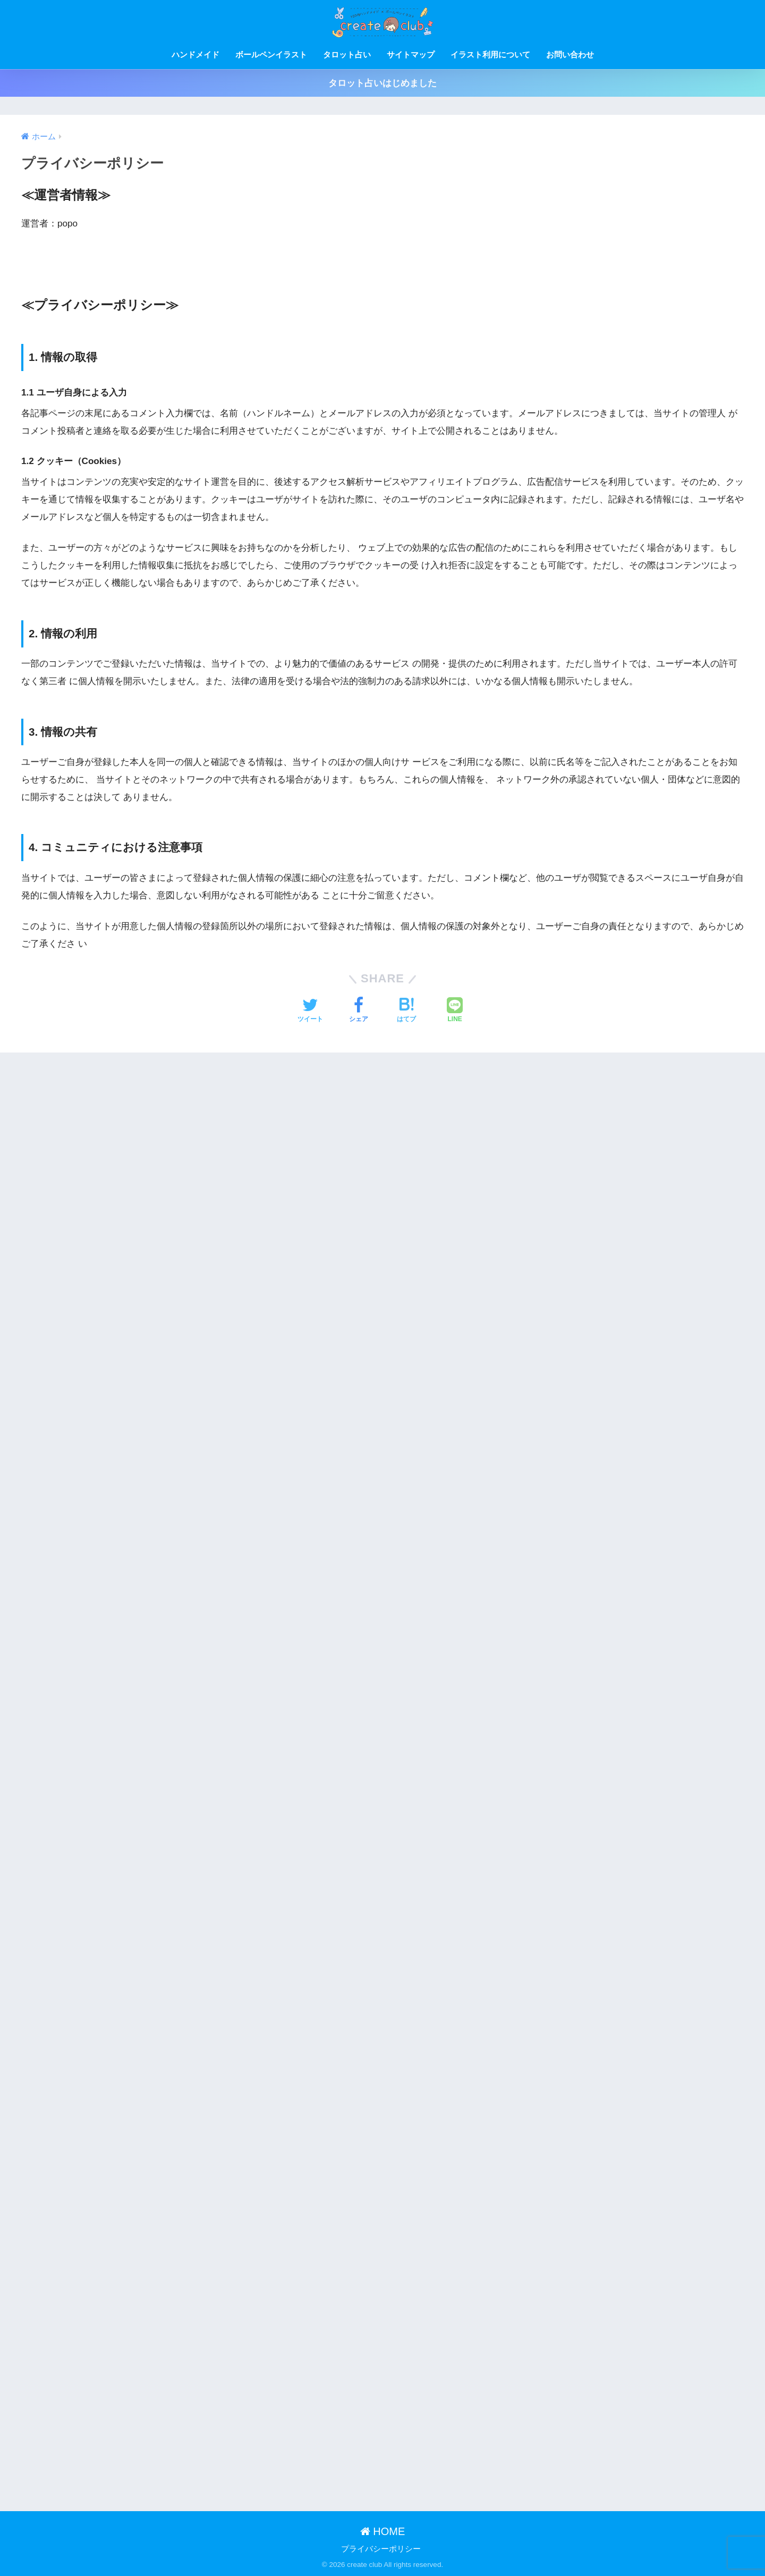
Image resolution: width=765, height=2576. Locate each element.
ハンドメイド (195, 54)
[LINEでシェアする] (454, 1011)
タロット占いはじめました (382, 83)
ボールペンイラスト (271, 54)
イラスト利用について (490, 54)
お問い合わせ (570, 54)
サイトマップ (411, 54)
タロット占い (347, 54)
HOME (382, 2531)
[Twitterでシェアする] (310, 1011)
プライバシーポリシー (381, 2549)
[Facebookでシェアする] (358, 1011)
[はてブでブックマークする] (406, 1011)
